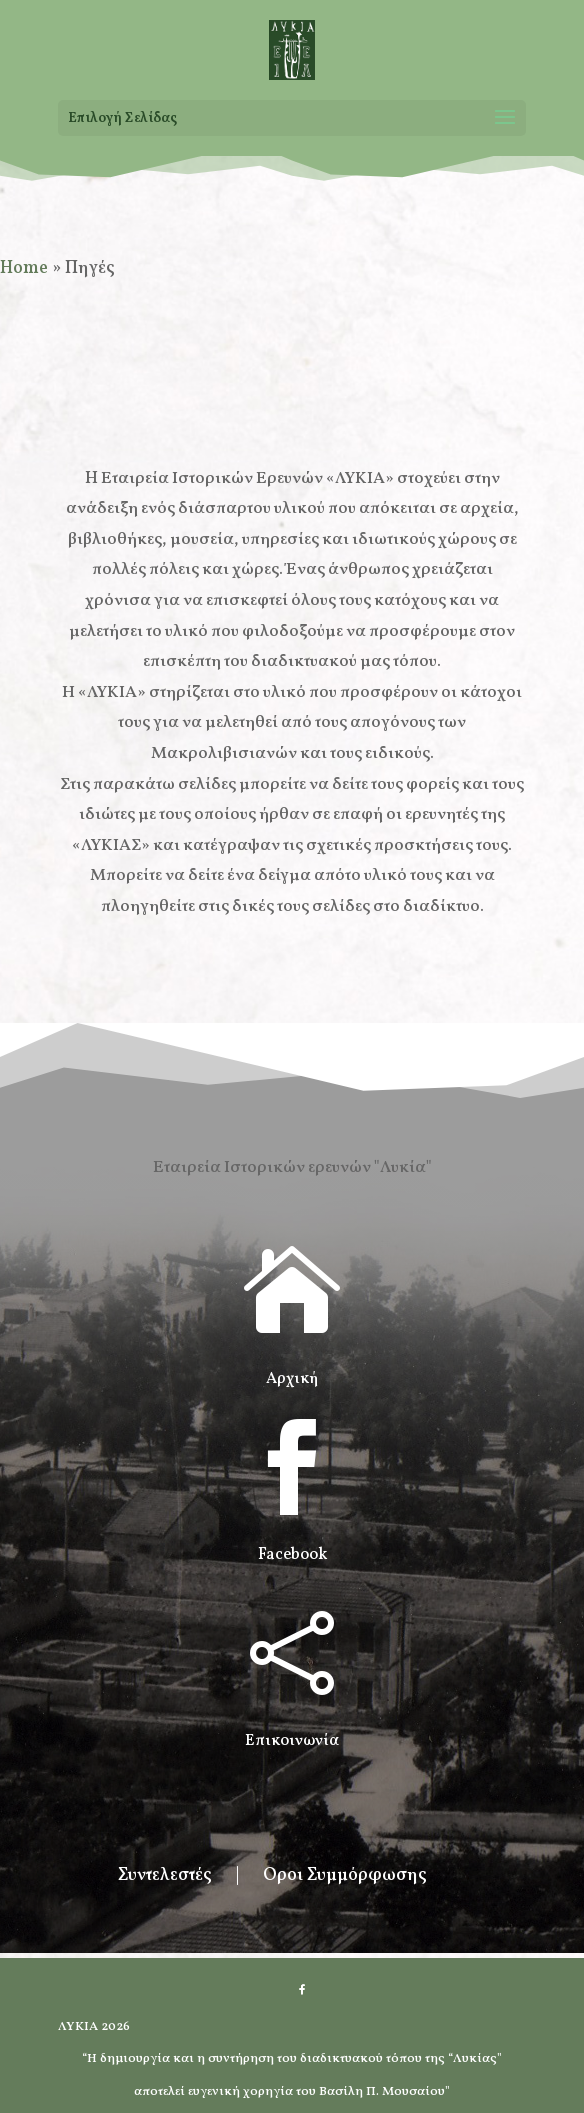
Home (24, 268)
